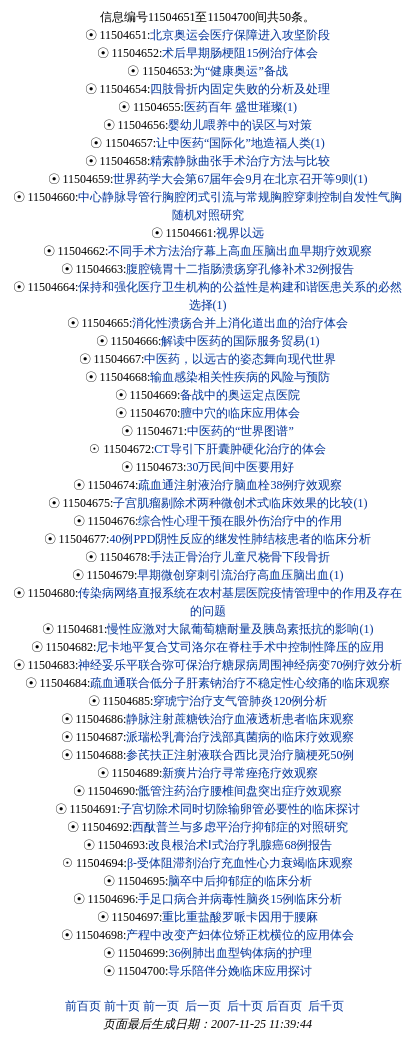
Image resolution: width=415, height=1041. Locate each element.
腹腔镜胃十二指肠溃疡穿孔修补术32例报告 (240, 269)
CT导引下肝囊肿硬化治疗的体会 (239, 449)
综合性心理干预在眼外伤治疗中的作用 (240, 521)
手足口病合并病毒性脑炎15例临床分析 (240, 899)
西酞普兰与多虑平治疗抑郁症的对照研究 (240, 827)
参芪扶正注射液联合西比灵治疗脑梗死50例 (240, 755)
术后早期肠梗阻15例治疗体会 (240, 53)
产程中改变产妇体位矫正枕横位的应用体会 (240, 935)
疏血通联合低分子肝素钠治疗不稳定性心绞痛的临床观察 (240, 683)
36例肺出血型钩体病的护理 (240, 953)
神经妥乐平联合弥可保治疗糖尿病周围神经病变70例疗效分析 (240, 665)
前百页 (83, 1006)
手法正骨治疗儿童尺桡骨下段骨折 (240, 557)
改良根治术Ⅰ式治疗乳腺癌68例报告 (240, 845)
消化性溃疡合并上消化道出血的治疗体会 (240, 323)
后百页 (284, 1006)
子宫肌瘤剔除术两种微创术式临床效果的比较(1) (240, 503)
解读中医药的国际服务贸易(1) (240, 341)
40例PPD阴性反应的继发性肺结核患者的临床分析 (240, 539)
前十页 (122, 1006)
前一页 (161, 1006)
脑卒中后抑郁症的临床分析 (240, 881)
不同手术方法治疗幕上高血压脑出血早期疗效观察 (240, 251)
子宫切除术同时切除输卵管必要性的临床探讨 (240, 809)
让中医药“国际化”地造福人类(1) (240, 143)
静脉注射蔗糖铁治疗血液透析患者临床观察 (240, 719)
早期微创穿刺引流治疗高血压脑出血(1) (240, 575)
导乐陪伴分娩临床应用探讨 (240, 971)
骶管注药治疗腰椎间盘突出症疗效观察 (240, 791)
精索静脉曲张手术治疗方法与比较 (240, 161)
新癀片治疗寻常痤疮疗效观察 (240, 773)
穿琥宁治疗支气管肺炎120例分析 (240, 701)
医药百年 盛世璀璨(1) (240, 107)
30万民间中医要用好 (240, 467)
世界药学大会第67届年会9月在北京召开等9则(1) (240, 179)
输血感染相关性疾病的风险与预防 (240, 377)
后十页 (245, 1006)
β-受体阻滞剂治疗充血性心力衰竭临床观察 (240, 863)
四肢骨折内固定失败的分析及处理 (240, 89)
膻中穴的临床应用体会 (240, 413)
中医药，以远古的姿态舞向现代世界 (240, 359)
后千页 (326, 1006)
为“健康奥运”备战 (240, 71)
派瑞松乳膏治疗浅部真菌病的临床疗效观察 (240, 737)
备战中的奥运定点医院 (240, 395)
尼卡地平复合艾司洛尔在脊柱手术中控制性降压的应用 (240, 647)
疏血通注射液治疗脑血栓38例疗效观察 (240, 485)
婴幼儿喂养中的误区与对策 (240, 125)
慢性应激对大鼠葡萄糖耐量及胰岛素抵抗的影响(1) (240, 629)
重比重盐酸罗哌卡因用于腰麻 (240, 917)
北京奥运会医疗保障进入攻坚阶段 (240, 35)
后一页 (203, 1006)
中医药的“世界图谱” (240, 431)
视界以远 (240, 233)
